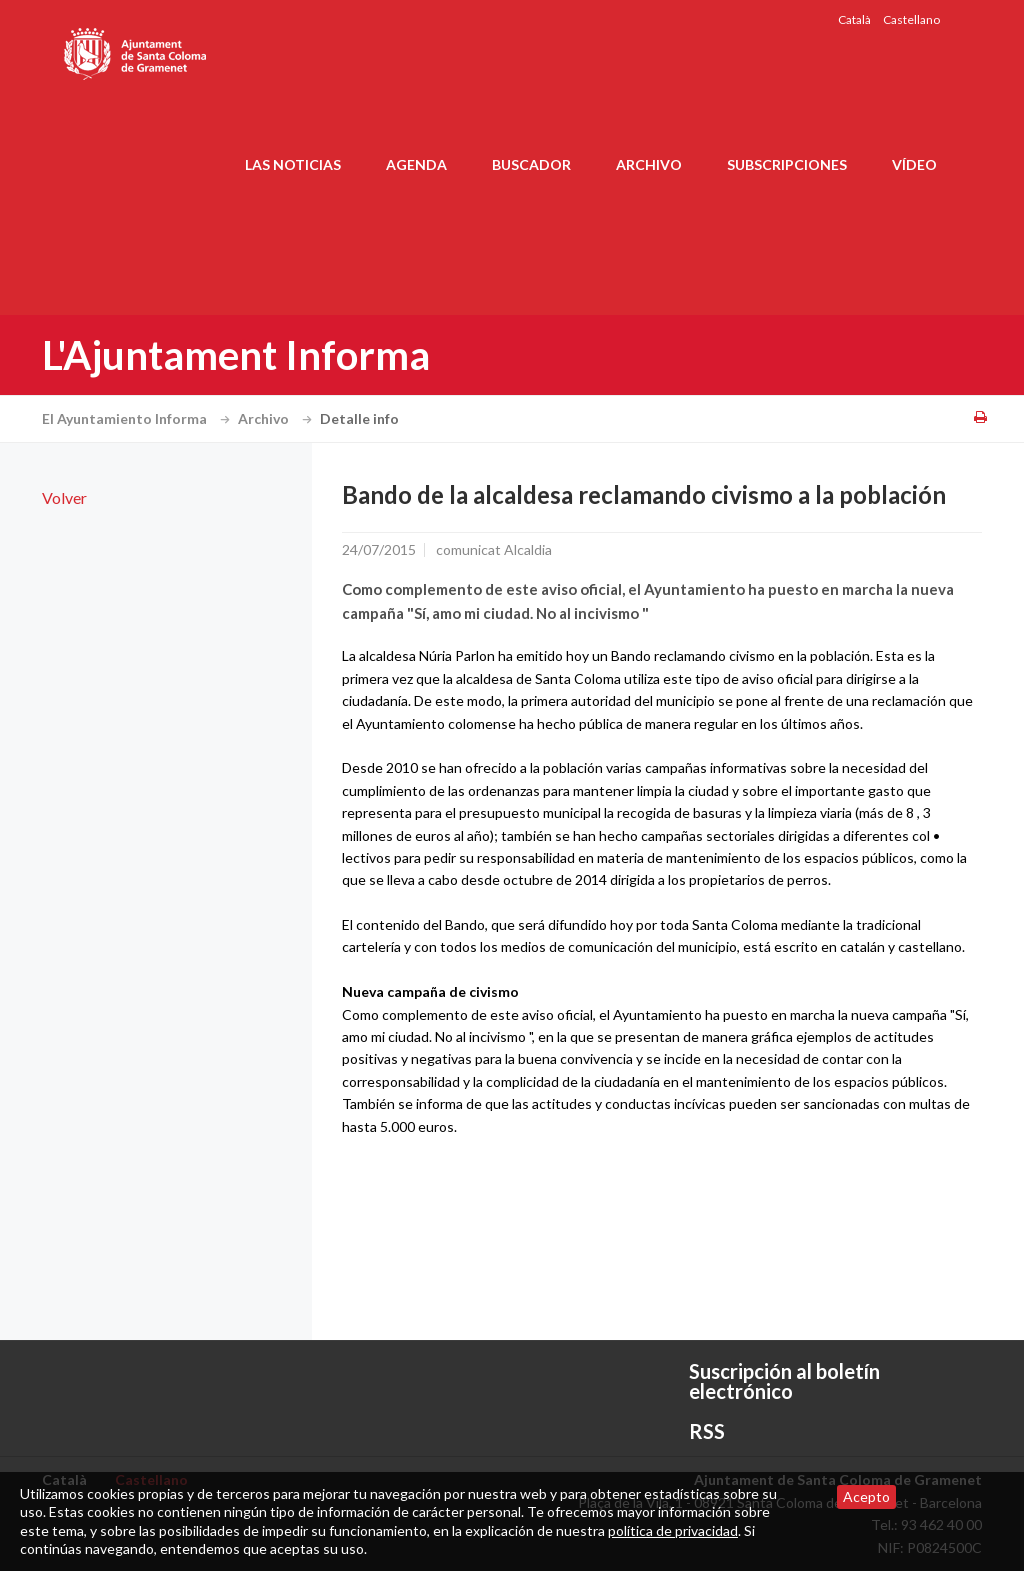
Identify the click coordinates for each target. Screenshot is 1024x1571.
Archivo (649, 164)
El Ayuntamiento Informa (138, 418)
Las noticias (293, 164)
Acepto (866, 1496)
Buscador (531, 164)
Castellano (911, 19)
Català (854, 19)
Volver (64, 497)
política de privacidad (673, 1530)
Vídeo (914, 164)
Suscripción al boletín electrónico (784, 1381)
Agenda (416, 164)
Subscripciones (787, 164)
